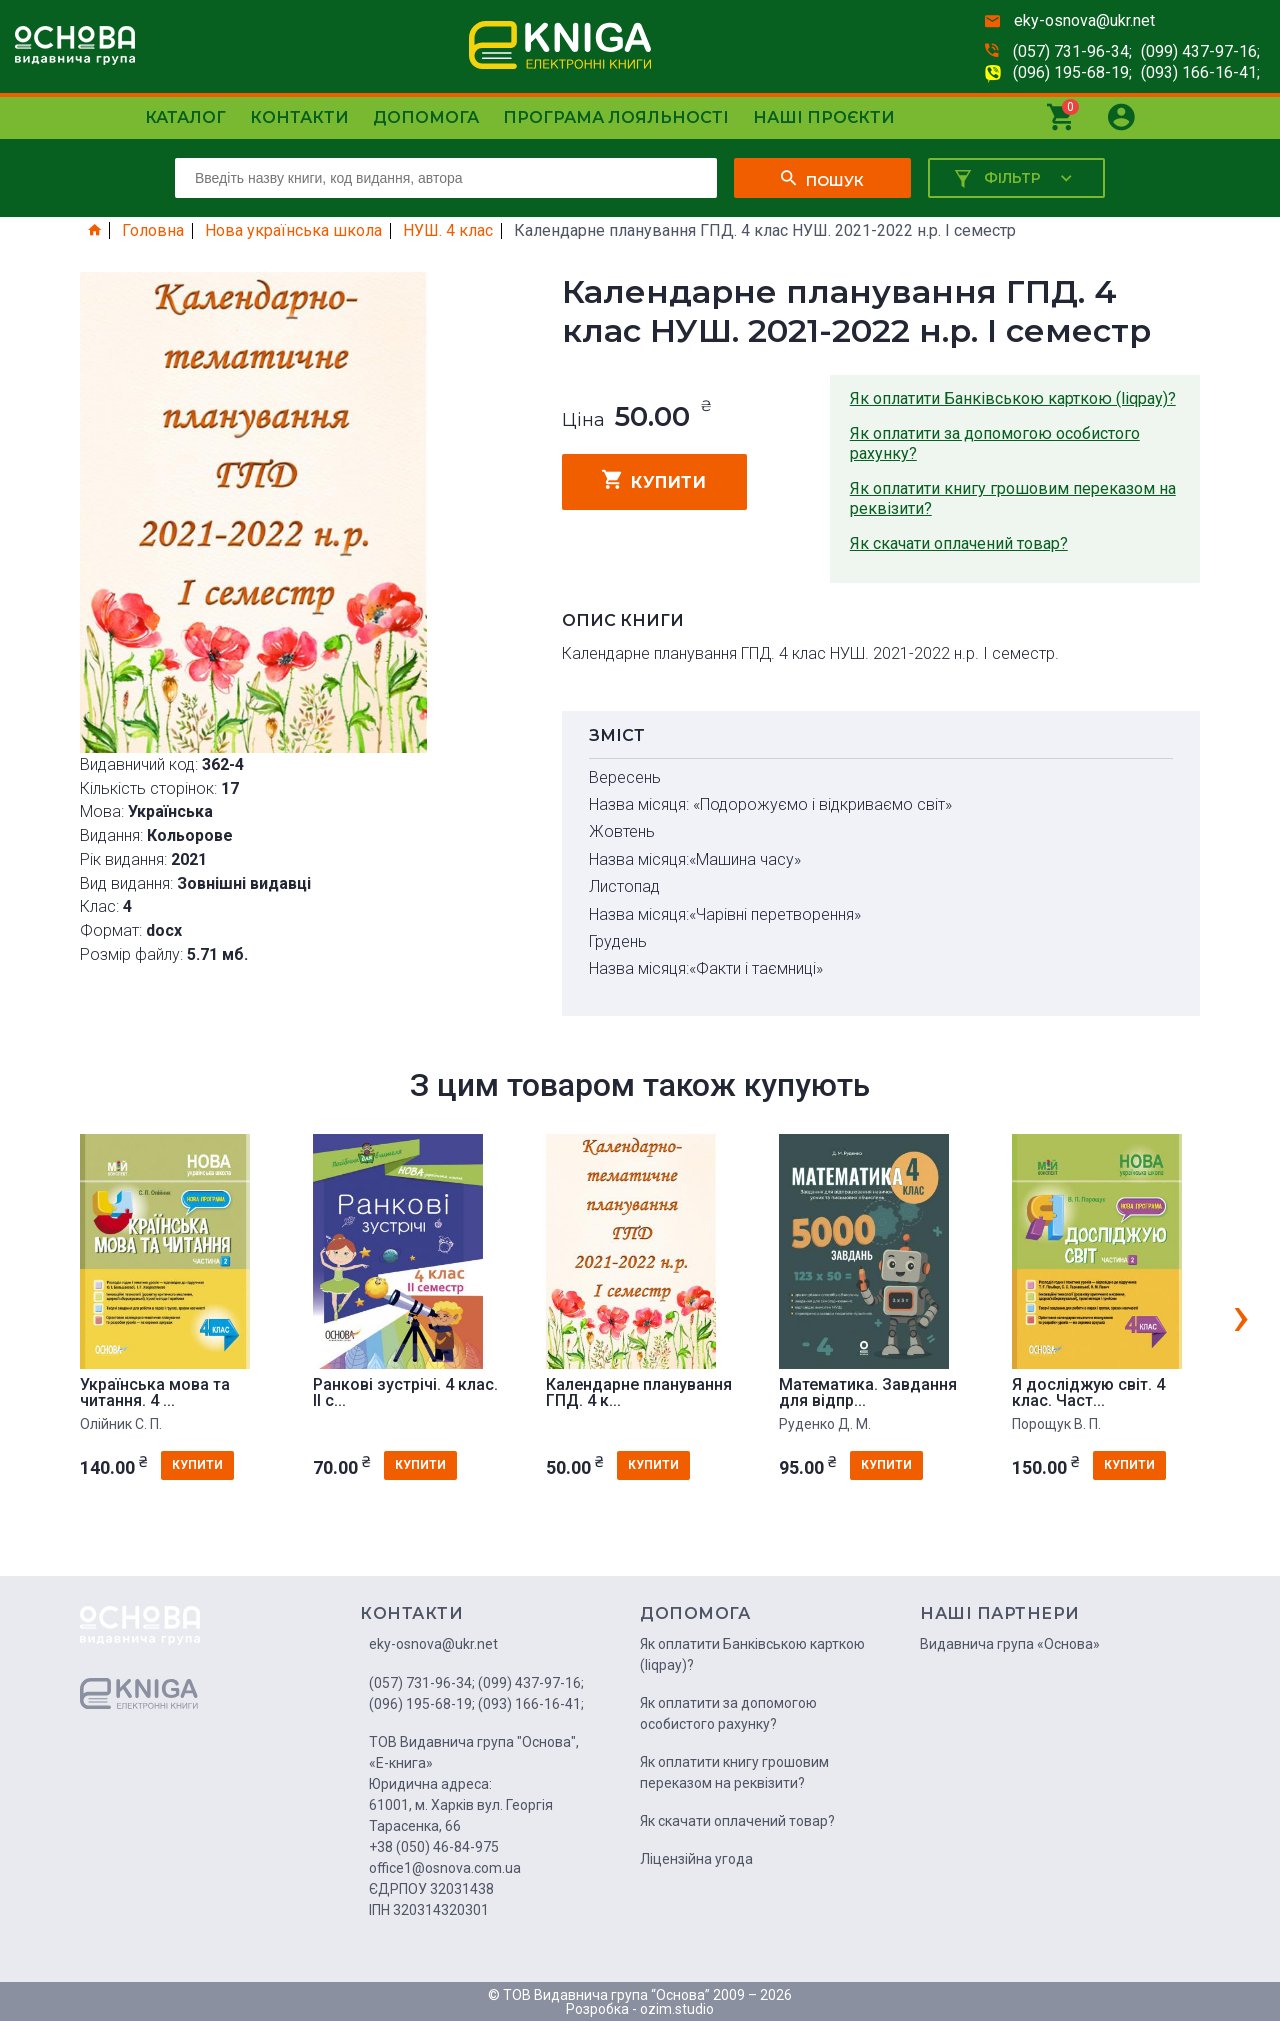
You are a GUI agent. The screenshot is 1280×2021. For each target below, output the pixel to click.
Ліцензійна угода (696, 1859)
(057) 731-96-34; (1072, 51)
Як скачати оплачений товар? (959, 543)
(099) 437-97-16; (1200, 51)
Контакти (299, 117)
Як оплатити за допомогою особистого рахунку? (995, 443)
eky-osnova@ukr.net (1084, 20)
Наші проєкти (824, 117)
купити (654, 480)
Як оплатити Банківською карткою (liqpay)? (1013, 398)
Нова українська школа (293, 231)
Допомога (426, 117)
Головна (153, 231)
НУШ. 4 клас (448, 231)
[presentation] (1241, 1315)
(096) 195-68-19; (1072, 72)
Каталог (185, 117)
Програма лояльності (616, 117)
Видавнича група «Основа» (1010, 1644)
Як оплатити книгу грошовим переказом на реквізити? (1013, 498)
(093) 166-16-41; (1200, 72)
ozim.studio (677, 2009)
